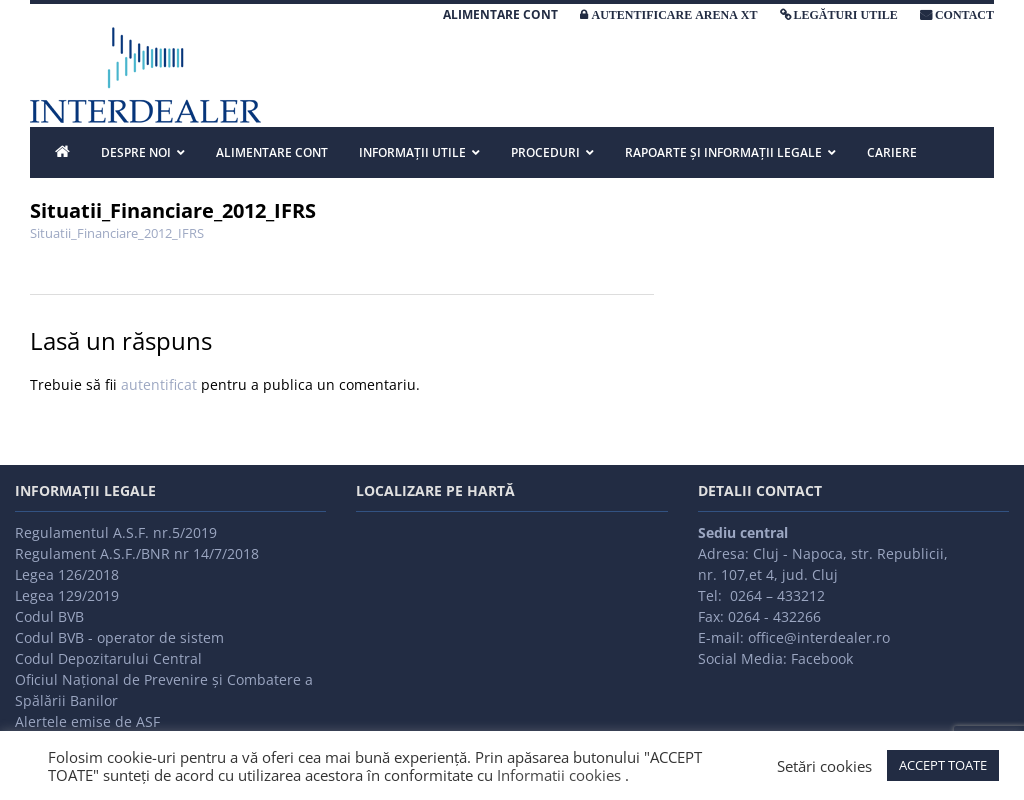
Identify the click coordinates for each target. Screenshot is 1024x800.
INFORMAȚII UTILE (412, 152)
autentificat (159, 384)
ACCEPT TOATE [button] (943, 765)
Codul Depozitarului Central (108, 658)
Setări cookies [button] (824, 766)
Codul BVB (49, 616)
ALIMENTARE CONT (500, 14)
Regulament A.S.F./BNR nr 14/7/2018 (137, 553)
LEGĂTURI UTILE (846, 15)
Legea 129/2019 (67, 595)
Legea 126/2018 (67, 574)
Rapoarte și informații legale (723, 152)
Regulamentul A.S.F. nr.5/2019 (116, 532)
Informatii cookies (559, 775)
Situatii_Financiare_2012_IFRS (117, 233)
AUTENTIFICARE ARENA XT (674, 15)
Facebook (822, 658)
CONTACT (964, 15)
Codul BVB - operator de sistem (119, 637)
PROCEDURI (545, 152)
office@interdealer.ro (819, 637)
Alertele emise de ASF (87, 721)
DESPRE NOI (136, 152)
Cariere (892, 152)
